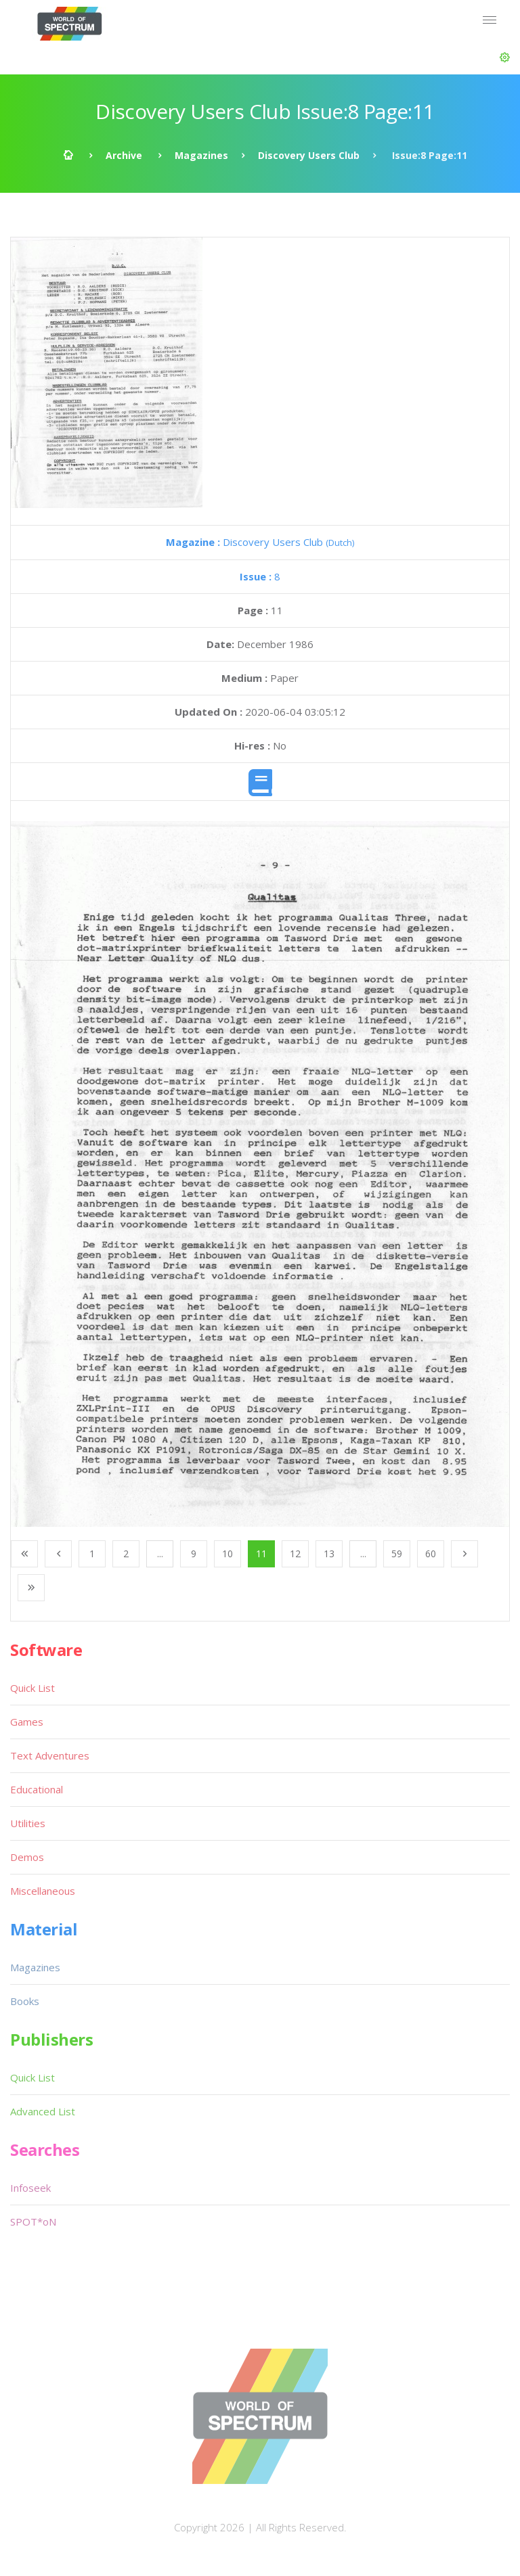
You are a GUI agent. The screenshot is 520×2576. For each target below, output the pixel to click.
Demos (27, 1857)
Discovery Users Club (309, 155)
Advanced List (42, 2111)
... (160, 1553)
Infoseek (30, 2187)
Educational (36, 1789)
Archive (124, 155)
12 (295, 1553)
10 (227, 1553)
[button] (505, 57)
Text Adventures (49, 1755)
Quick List (32, 1688)
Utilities (27, 1823)
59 (396, 1553)
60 (430, 1553)
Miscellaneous (42, 1891)
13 (329, 1553)
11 (261, 1553)
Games (26, 1721)
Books (24, 2001)
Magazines (201, 155)
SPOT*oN (33, 2221)
